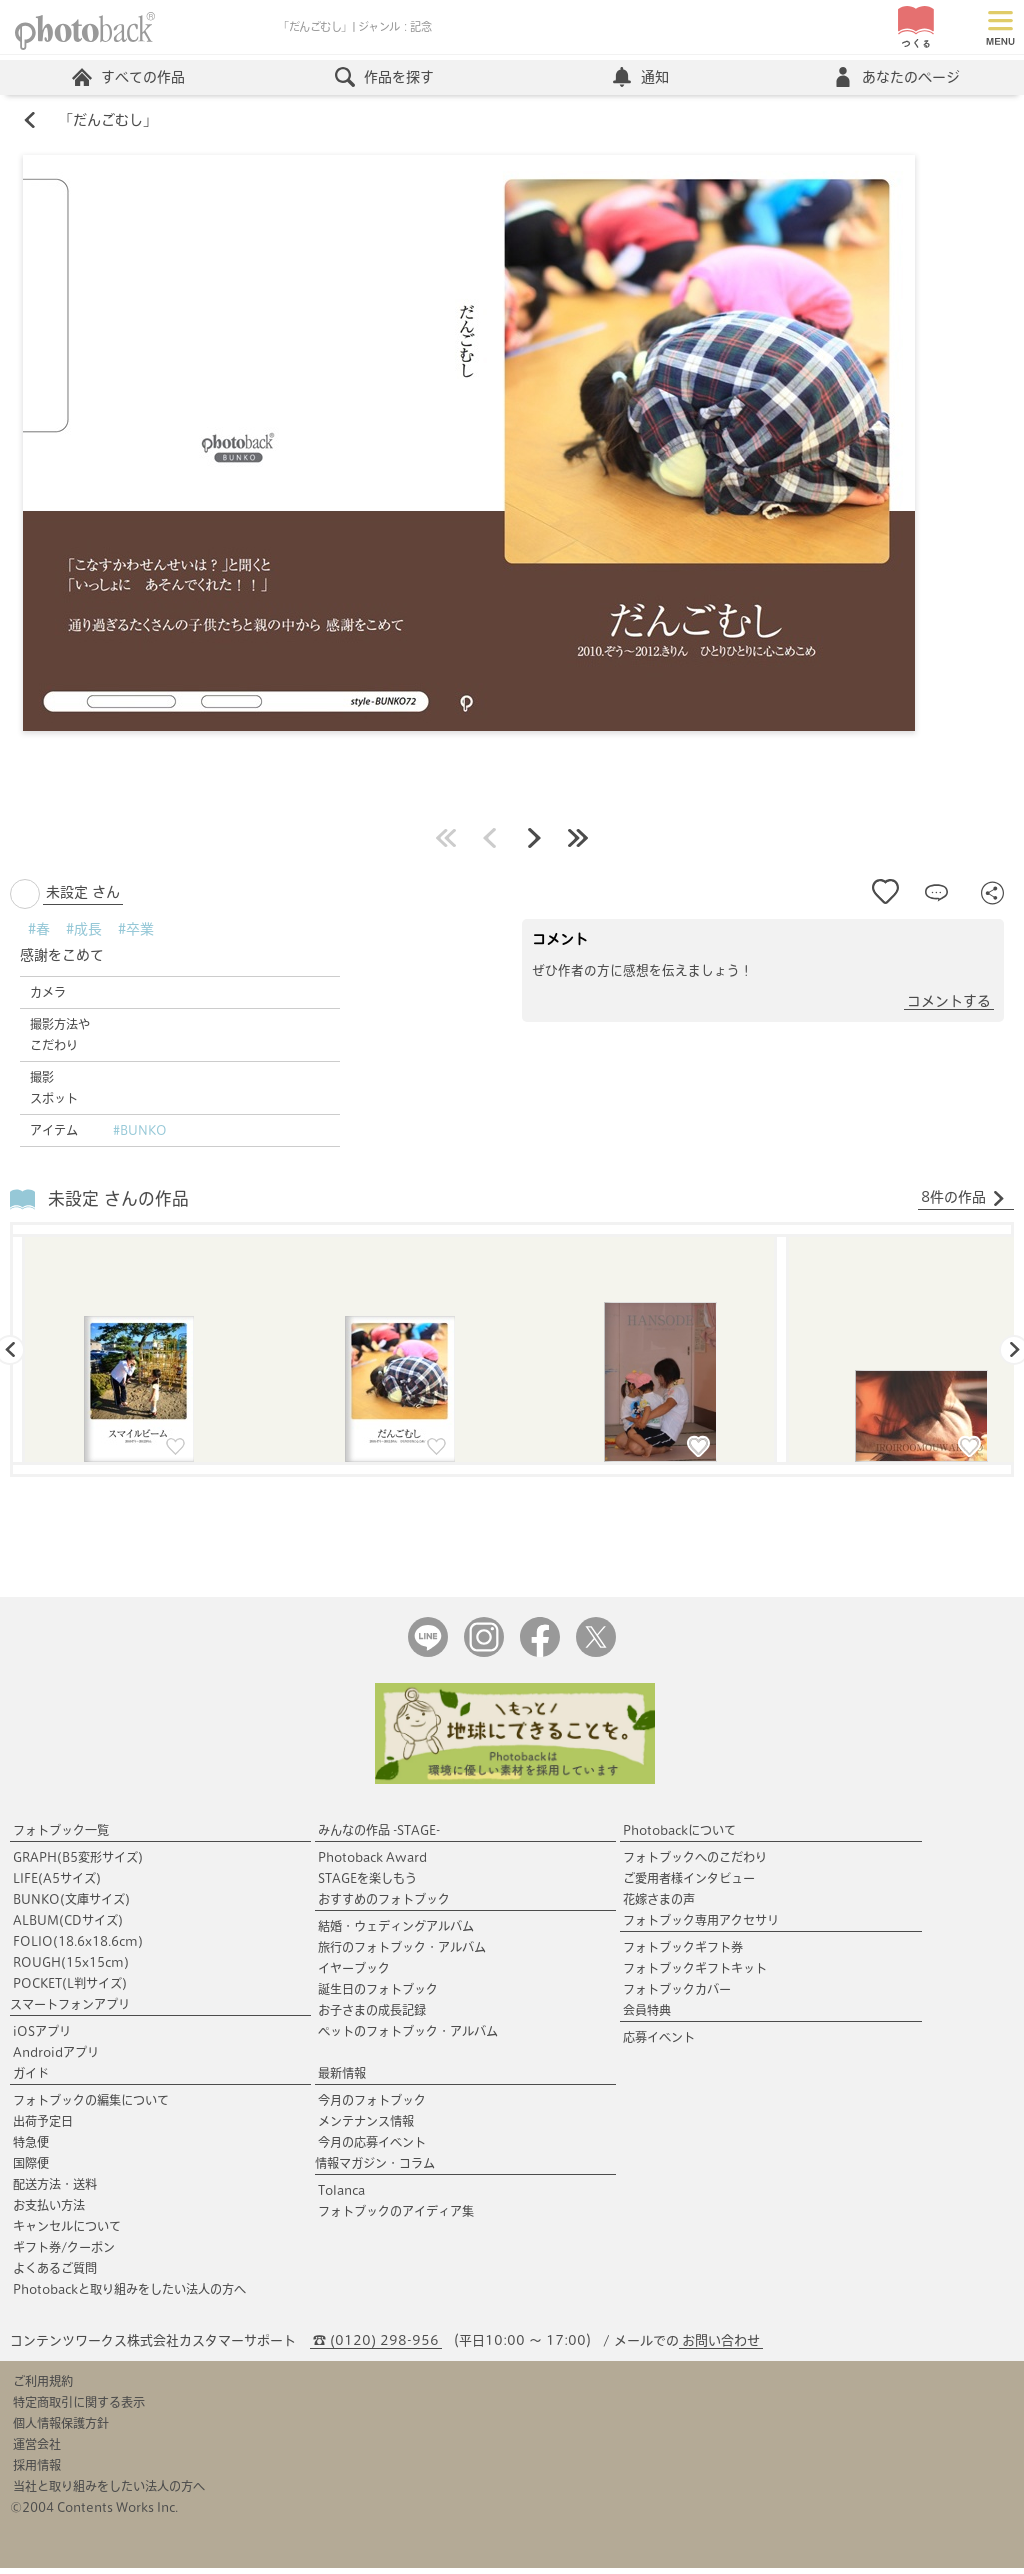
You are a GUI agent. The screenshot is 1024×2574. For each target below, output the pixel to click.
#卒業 (136, 935)
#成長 (84, 935)
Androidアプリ (56, 2058)
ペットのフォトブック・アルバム (408, 2037)
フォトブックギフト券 (683, 1953)
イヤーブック (354, 1974)
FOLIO (78, 1947)
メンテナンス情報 (366, 2127)
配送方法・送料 (55, 2190)
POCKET (70, 1989)
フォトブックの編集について (91, 2106)
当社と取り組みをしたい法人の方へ (109, 2492)
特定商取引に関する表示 (79, 2408)
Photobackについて (679, 1836)
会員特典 (647, 2016)
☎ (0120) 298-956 (376, 2346)
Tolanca (341, 2196)
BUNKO (71, 1905)
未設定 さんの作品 (118, 1204)
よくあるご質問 (55, 2274)
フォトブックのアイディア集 (396, 2217)
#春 (39, 935)
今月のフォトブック (372, 2106)
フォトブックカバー (677, 1995)
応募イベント (659, 2043)
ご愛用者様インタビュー (689, 1884)
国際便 (31, 2169)
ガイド (31, 2079)
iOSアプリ (42, 2037)
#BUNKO (140, 1136)
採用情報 (37, 2471)
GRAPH (78, 1863)
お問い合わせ (721, 2346)
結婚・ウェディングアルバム (396, 1932)
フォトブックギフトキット (695, 1974)
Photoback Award (372, 1863)
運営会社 (37, 2450)
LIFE (57, 1884)
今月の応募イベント (372, 2148)
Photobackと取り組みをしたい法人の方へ (129, 2295)
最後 (578, 844)
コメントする (949, 1007)
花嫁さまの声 (659, 1905)
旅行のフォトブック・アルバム (402, 1953)
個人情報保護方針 (61, 2429)
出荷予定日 (43, 2127)
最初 (446, 844)
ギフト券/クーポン (64, 2253)
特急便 (31, 2148)
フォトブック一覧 (61, 1836)
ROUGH (71, 1968)
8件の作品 (963, 1204)
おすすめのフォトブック (384, 1905)
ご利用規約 (43, 2387)
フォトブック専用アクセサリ (701, 1926)
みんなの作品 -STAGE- (379, 1836)
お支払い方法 (49, 2211)
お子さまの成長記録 (372, 2016)
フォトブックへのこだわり (695, 1863)
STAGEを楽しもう (367, 1884)
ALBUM (68, 1926)
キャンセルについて (67, 2232)
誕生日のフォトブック (378, 1995)
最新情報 (342, 2079)
